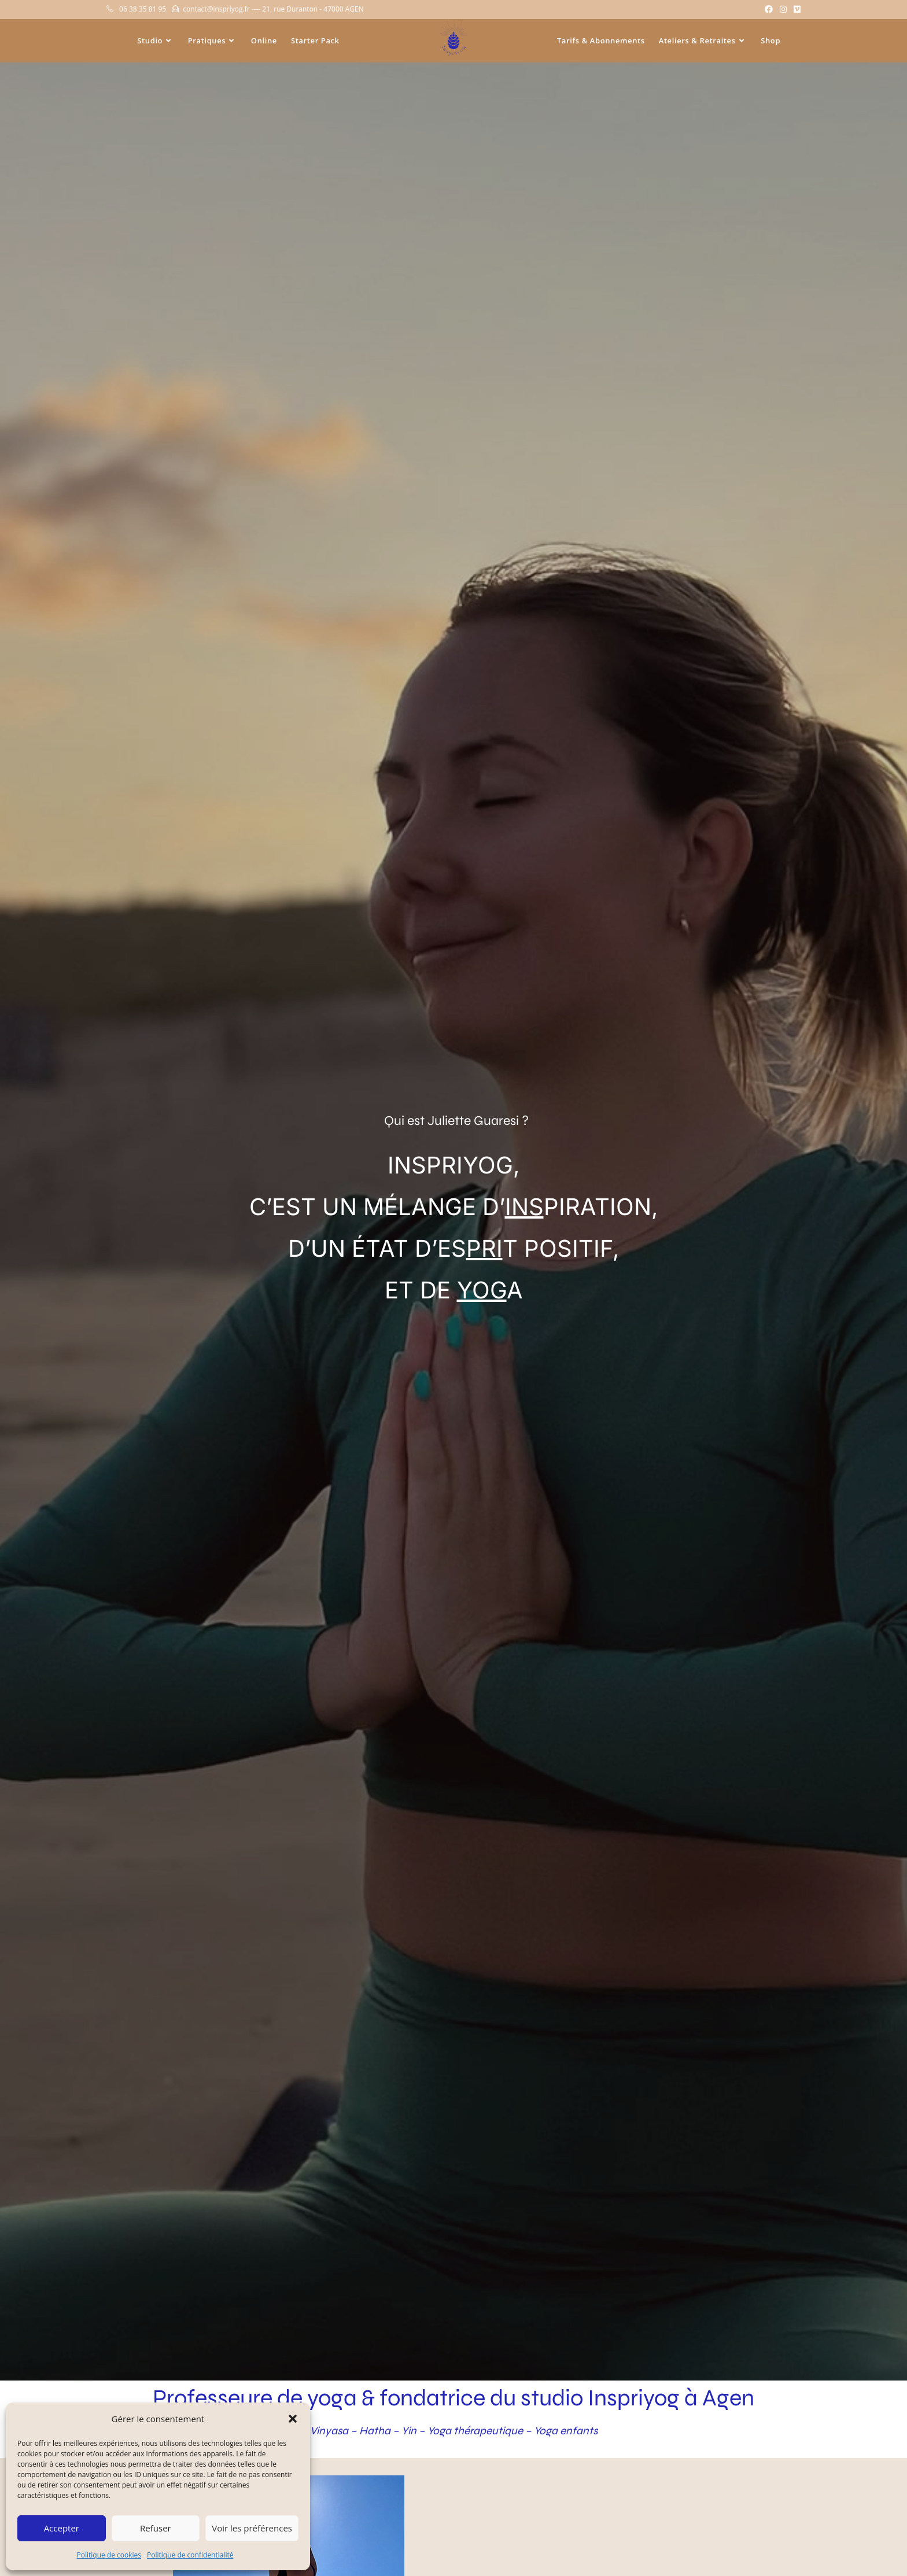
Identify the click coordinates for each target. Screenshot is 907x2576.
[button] (292, 2418)
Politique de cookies (109, 2555)
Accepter (61, 2528)
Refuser (155, 2528)
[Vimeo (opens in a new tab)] (795, 9)
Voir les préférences (252, 2528)
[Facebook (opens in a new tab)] (768, 9)
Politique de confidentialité (190, 2555)
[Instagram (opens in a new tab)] (783, 9)
